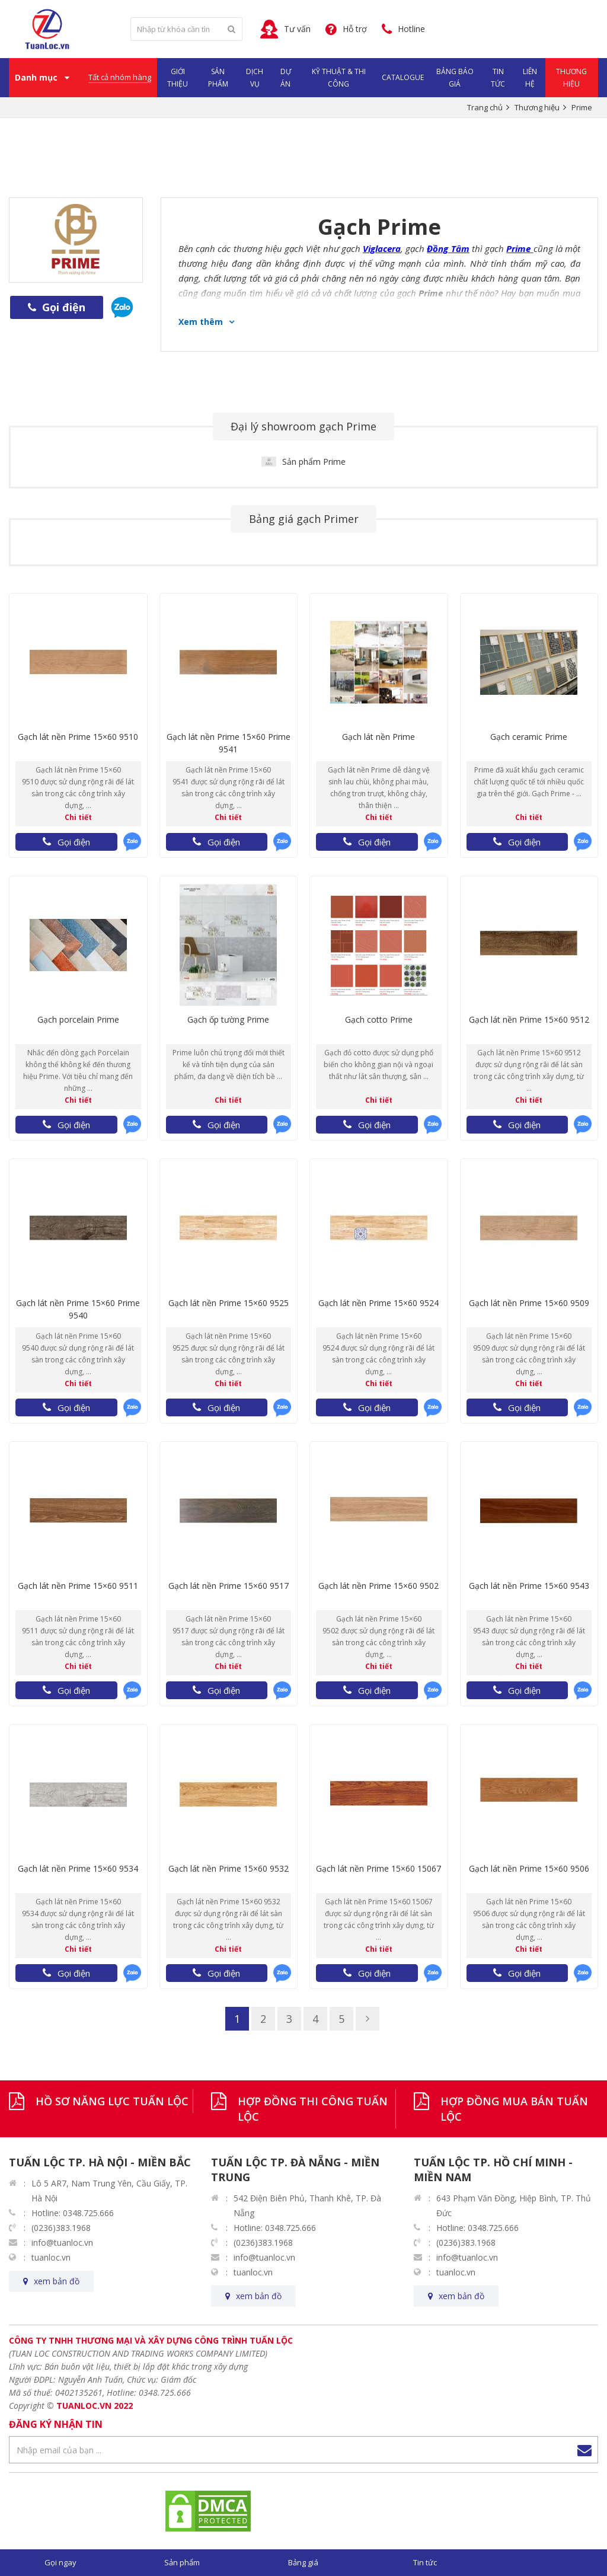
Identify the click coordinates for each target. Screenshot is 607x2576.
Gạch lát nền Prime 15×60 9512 (529, 1019)
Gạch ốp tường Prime (228, 1019)
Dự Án (285, 77)
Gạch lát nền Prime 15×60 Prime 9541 (228, 743)
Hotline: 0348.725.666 (72, 2213)
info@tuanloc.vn (62, 2242)
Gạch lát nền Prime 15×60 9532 (228, 1868)
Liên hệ (530, 77)
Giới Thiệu (177, 77)
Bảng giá (303, 2562)
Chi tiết (78, 817)
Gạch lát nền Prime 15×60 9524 (378, 1302)
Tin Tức (498, 77)
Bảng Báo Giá (455, 77)
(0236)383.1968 (61, 2227)
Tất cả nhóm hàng (119, 77)
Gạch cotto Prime (379, 1019)
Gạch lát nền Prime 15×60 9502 (378, 1585)
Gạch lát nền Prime (378, 736)
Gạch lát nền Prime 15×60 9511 (78, 1585)
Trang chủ (485, 107)
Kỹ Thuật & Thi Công (339, 77)
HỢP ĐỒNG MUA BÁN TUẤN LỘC (514, 2109)
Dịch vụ (254, 77)
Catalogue (403, 77)
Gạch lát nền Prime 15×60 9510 (78, 736)
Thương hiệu (537, 107)
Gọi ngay (60, 2562)
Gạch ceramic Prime (528, 736)
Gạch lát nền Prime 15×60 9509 (529, 1302)
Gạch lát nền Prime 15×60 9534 (78, 1868)
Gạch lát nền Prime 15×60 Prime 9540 (78, 1309)
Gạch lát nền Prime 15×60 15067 (378, 1868)
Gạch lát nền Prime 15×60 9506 (529, 1868)
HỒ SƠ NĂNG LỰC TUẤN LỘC (112, 2101)
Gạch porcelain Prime (78, 1019)
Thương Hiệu (571, 77)
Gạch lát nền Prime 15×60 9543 (529, 1585)
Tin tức (425, 2562)
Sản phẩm (218, 77)
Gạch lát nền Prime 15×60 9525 (228, 1302)
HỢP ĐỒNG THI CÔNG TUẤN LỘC (313, 2109)
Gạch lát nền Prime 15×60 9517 (228, 1585)
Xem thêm (200, 321)
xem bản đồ (56, 2281)
